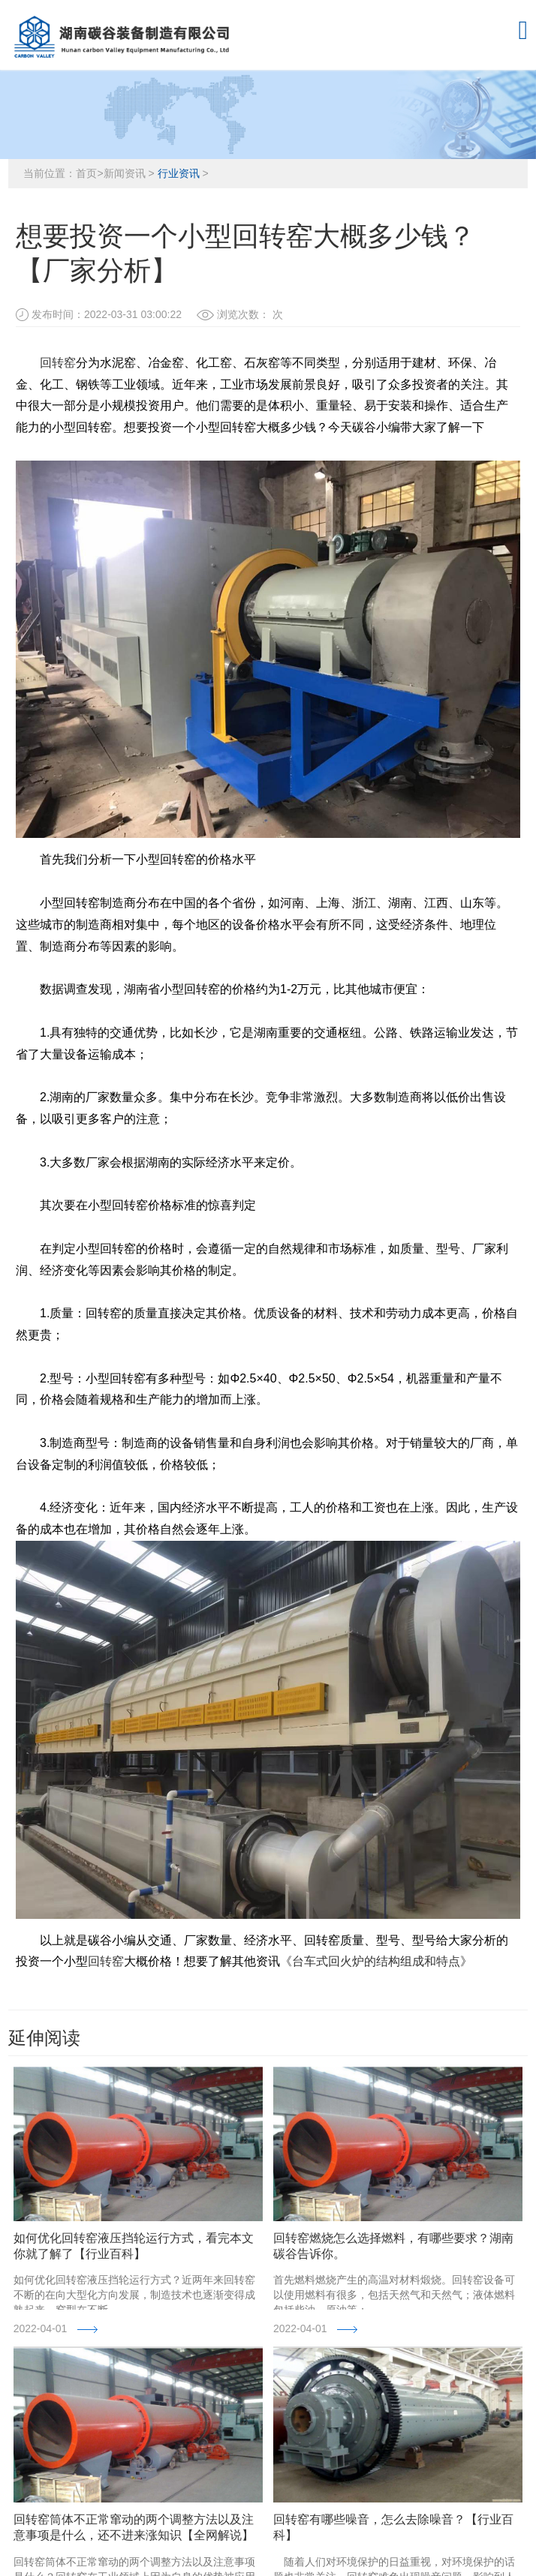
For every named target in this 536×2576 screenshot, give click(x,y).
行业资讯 (179, 173)
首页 (86, 173)
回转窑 (58, 362)
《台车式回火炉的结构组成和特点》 (376, 1961)
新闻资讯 (125, 173)
